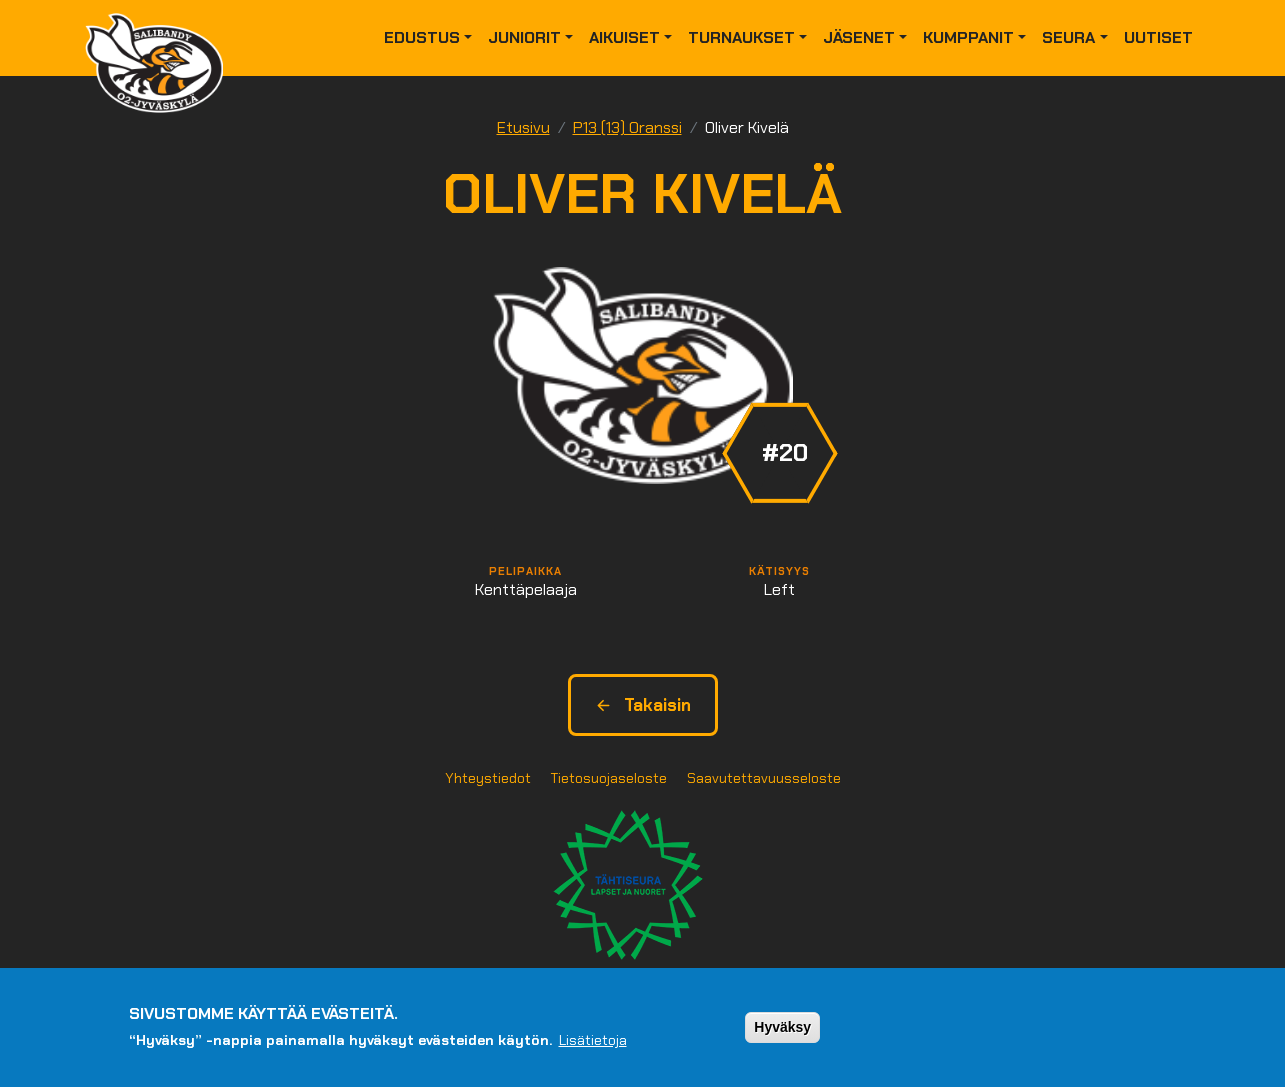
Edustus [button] (422, 37)
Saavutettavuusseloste (764, 778)
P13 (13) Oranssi (627, 127)
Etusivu (523, 127)
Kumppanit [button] (968, 37)
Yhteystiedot (488, 778)
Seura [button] (1068, 37)
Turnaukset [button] (741, 37)
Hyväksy (782, 1028)
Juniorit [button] (524, 37)
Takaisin (643, 705)
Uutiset (1158, 37)
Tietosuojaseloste (609, 778)
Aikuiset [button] (624, 37)
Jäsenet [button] (859, 37)
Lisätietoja (593, 1042)
